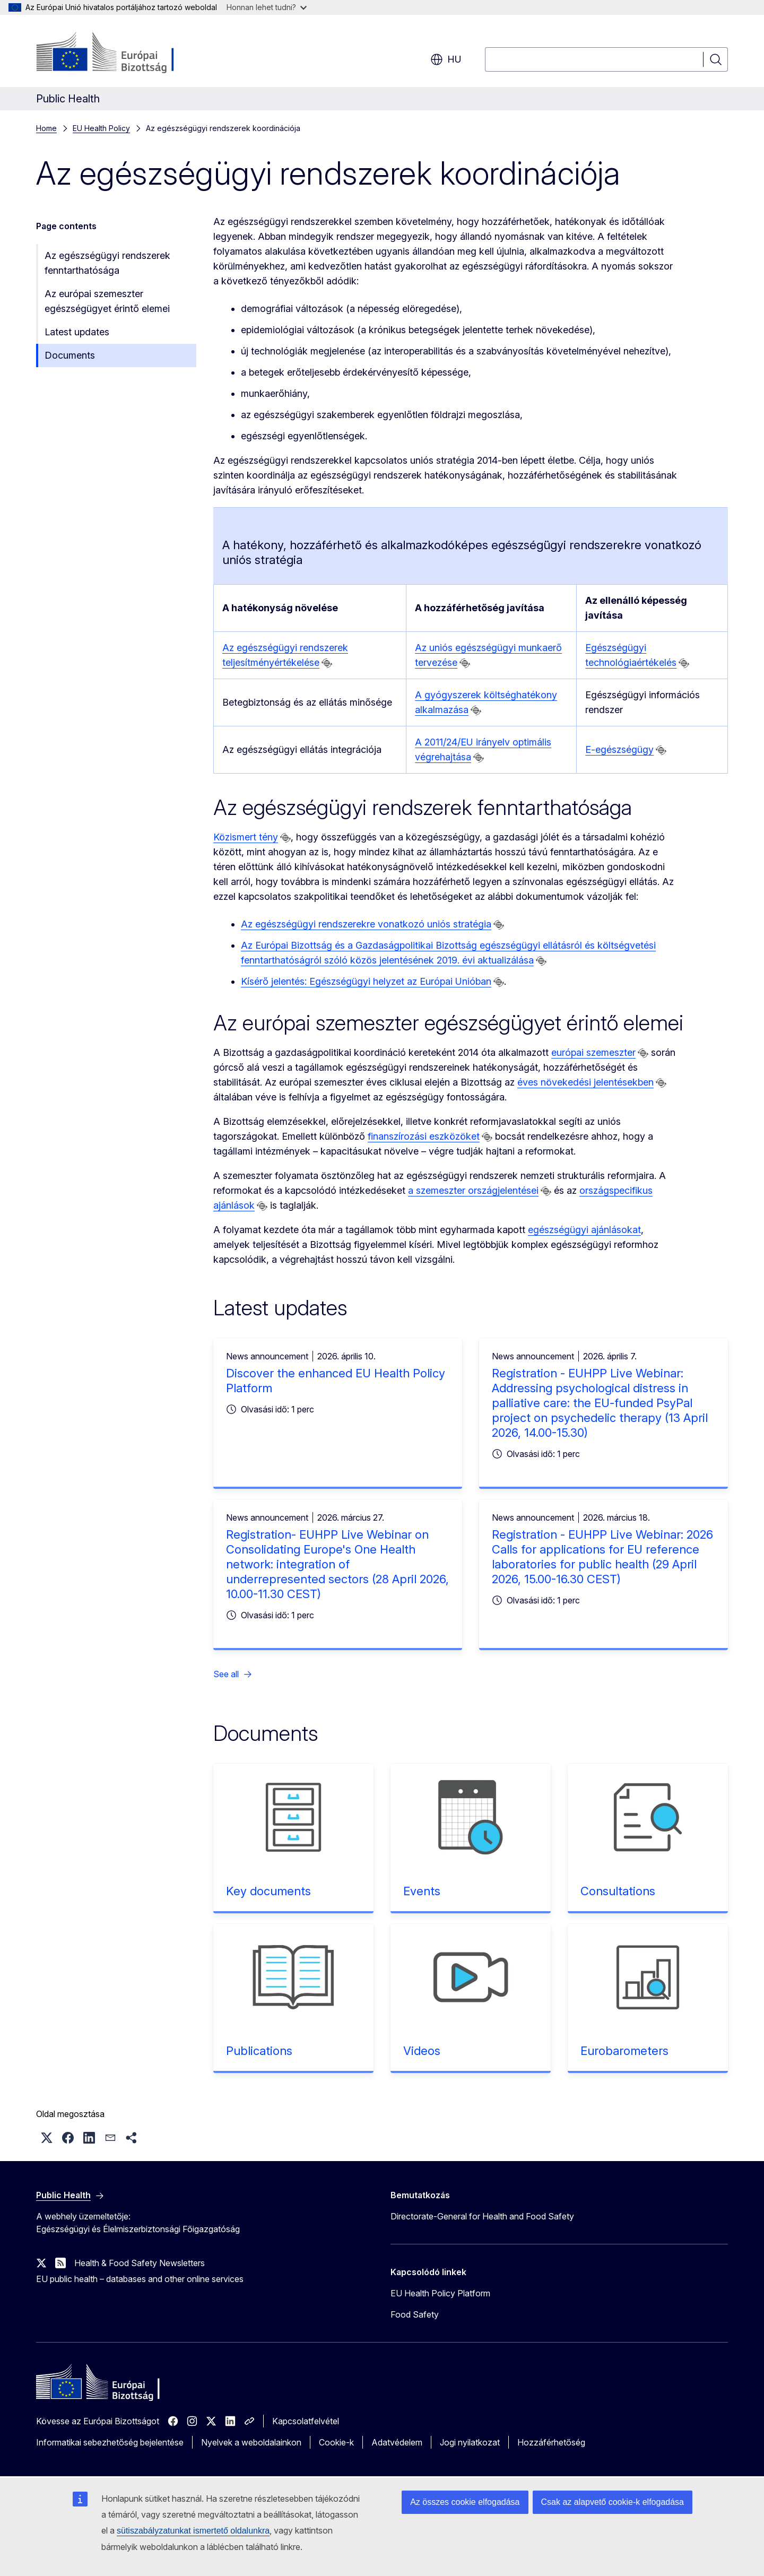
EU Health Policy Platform (440, 2293)
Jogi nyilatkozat (470, 2442)
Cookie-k (336, 2442)
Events (421, 1891)
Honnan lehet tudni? (267, 7)
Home (46, 128)
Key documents (268, 1891)
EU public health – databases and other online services (140, 2279)
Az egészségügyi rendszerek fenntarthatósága (107, 263)
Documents (70, 355)
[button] (46, 2137)
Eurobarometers (624, 2051)
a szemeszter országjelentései (473, 1190)
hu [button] (446, 59)
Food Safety (414, 2314)
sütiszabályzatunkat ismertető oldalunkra (193, 2530)
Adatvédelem (396, 2442)
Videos (421, 2051)
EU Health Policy (101, 128)
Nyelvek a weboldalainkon (251, 2442)
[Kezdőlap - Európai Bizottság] (121, 53)
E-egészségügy (619, 749)
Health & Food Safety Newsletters (139, 2263)
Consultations (617, 1891)
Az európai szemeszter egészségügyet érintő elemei (107, 301)
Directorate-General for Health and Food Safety (482, 2216)
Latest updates (77, 331)
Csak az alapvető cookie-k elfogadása (612, 2501)
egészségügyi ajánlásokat (584, 1229)
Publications (259, 2051)
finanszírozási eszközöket (424, 1136)
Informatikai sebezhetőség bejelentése (110, 2442)
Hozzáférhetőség (551, 2442)
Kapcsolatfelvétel (305, 2421)
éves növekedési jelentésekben (585, 1082)
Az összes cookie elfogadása (464, 2501)
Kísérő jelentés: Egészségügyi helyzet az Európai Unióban (366, 981)
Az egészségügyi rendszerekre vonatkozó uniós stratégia (366, 924)
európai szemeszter (593, 1052)
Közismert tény (245, 837)
